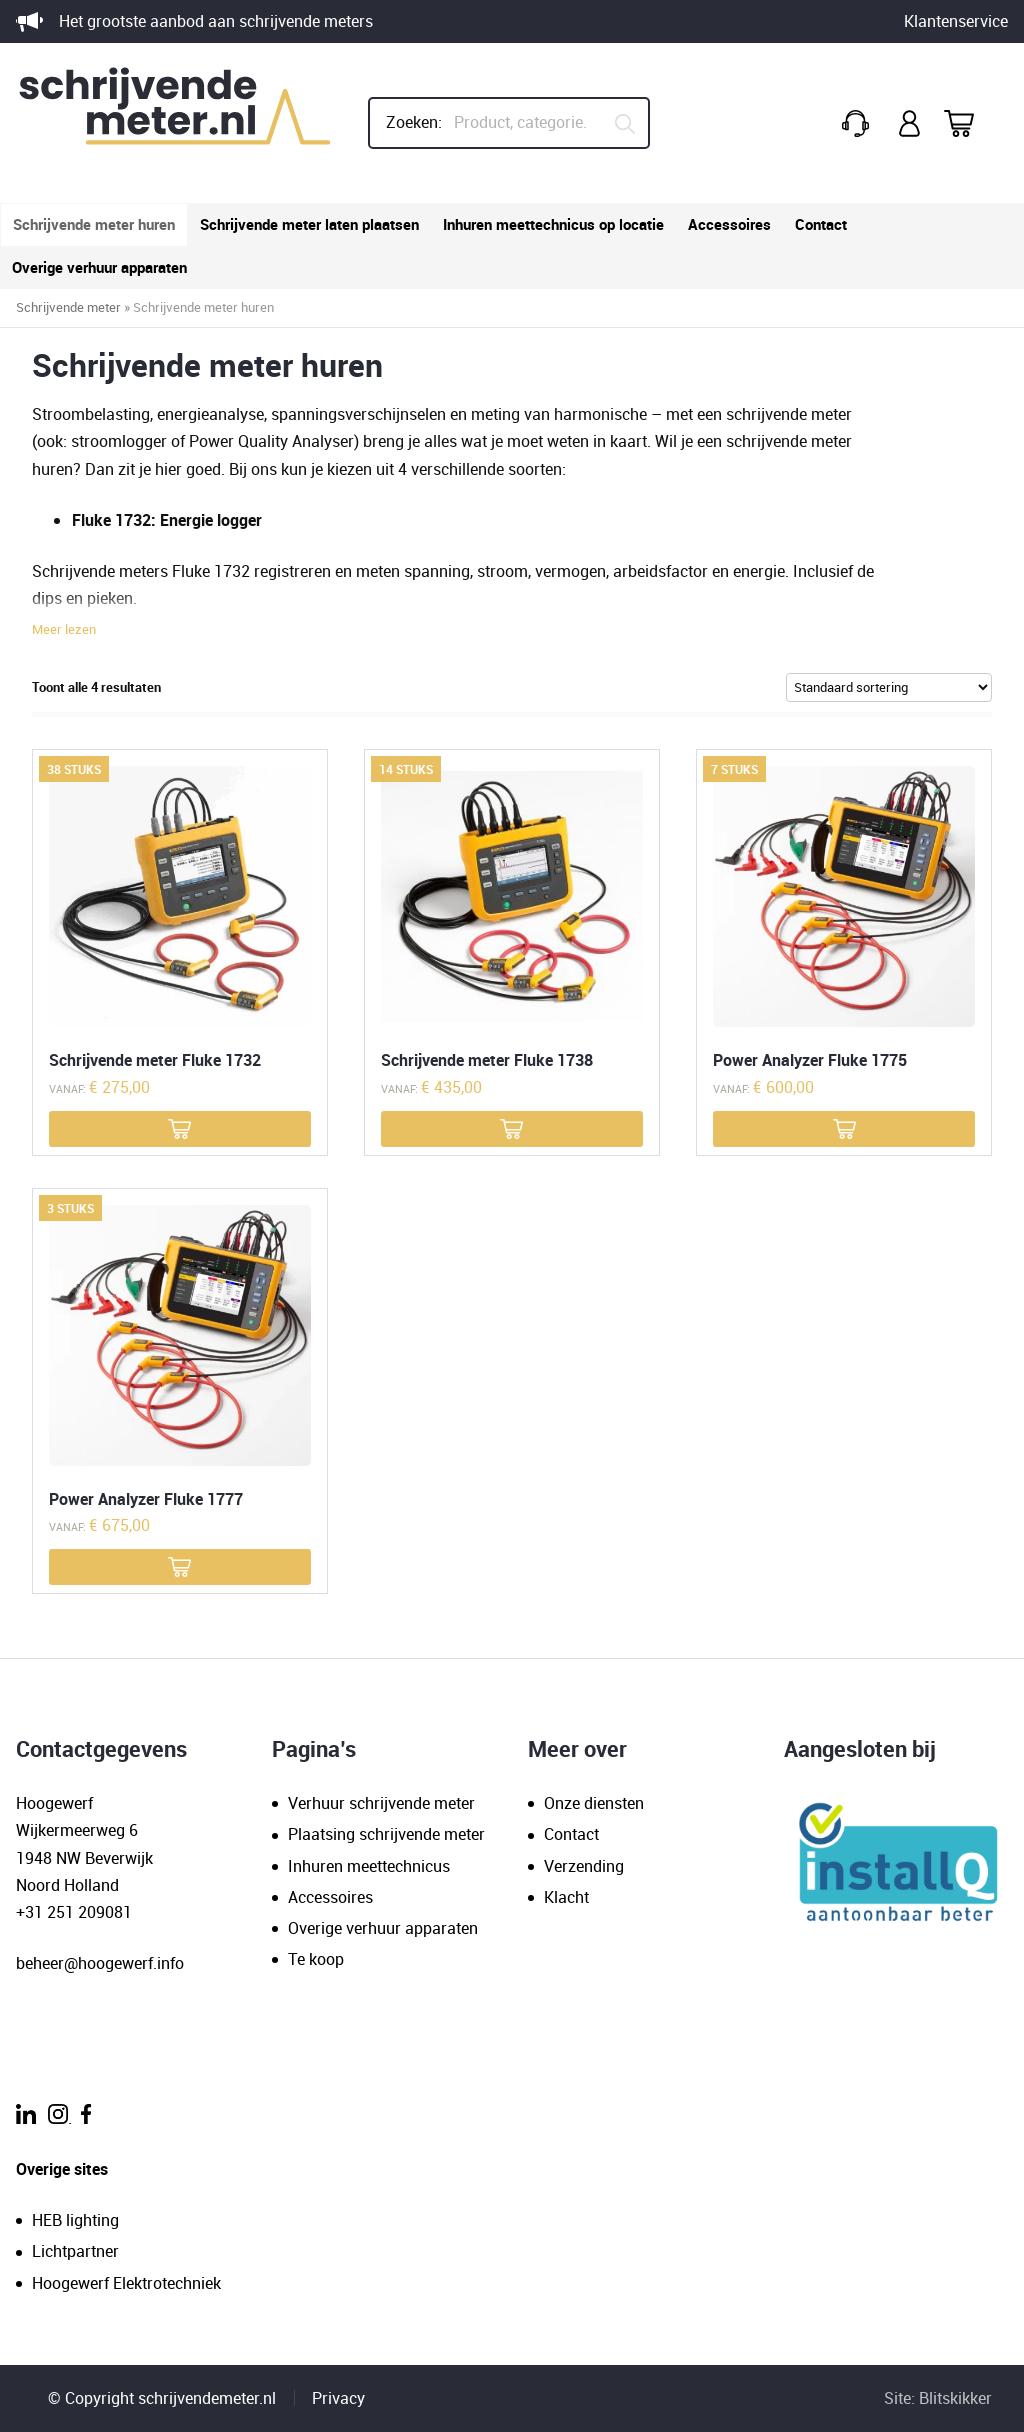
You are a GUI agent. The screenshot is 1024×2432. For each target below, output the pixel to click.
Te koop (316, 1959)
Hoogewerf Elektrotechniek (126, 2283)
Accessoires (729, 224)
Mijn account (911, 123)
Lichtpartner (75, 2251)
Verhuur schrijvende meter (381, 1803)
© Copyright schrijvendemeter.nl (162, 2398)
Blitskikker (955, 2398)
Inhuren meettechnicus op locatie (553, 224)
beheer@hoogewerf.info (100, 1963)
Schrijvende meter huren (94, 224)
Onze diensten (594, 1803)
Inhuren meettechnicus (369, 1866)
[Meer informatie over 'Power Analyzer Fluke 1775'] (844, 1129)
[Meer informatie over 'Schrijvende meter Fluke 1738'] (512, 1129)
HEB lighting (75, 2220)
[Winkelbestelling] (889, 687)
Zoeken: (414, 122)
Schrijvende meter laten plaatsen (309, 224)
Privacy (338, 2398)
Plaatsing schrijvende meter (386, 1834)
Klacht (566, 1897)
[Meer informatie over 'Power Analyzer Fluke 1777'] (180, 1567)
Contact (821, 224)
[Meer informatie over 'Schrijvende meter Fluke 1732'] (180, 1129)
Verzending (584, 1866)
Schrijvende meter (68, 307)
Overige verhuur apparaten (99, 267)
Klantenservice (956, 21)
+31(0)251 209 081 (859, 123)
